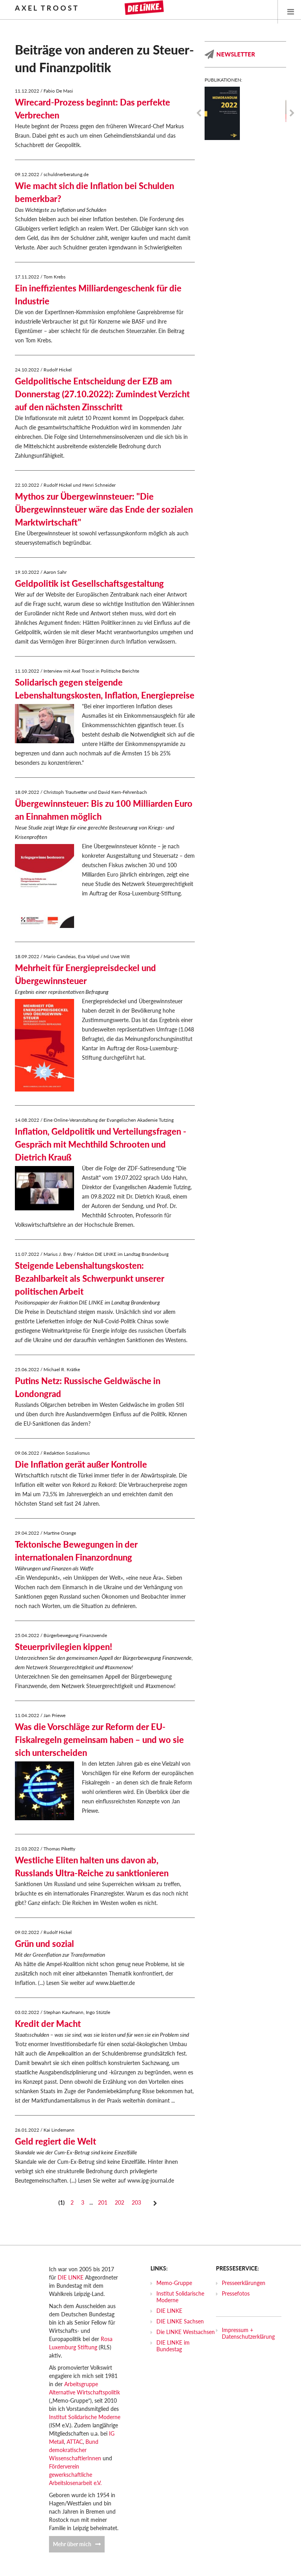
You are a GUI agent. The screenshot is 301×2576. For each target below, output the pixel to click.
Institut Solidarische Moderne (84, 2417)
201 (102, 2202)
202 (119, 2202)
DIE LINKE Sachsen (180, 2321)
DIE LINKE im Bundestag (173, 2345)
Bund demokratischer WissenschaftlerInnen (75, 2449)
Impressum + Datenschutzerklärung (248, 2333)
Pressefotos (236, 2293)
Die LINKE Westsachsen (185, 2332)
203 (136, 2202)
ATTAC (75, 2441)
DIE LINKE (70, 2277)
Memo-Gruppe (174, 2282)
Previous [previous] (199, 113)
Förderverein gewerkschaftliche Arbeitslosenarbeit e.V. (75, 2474)
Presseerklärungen (243, 2282)
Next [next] (292, 113)
